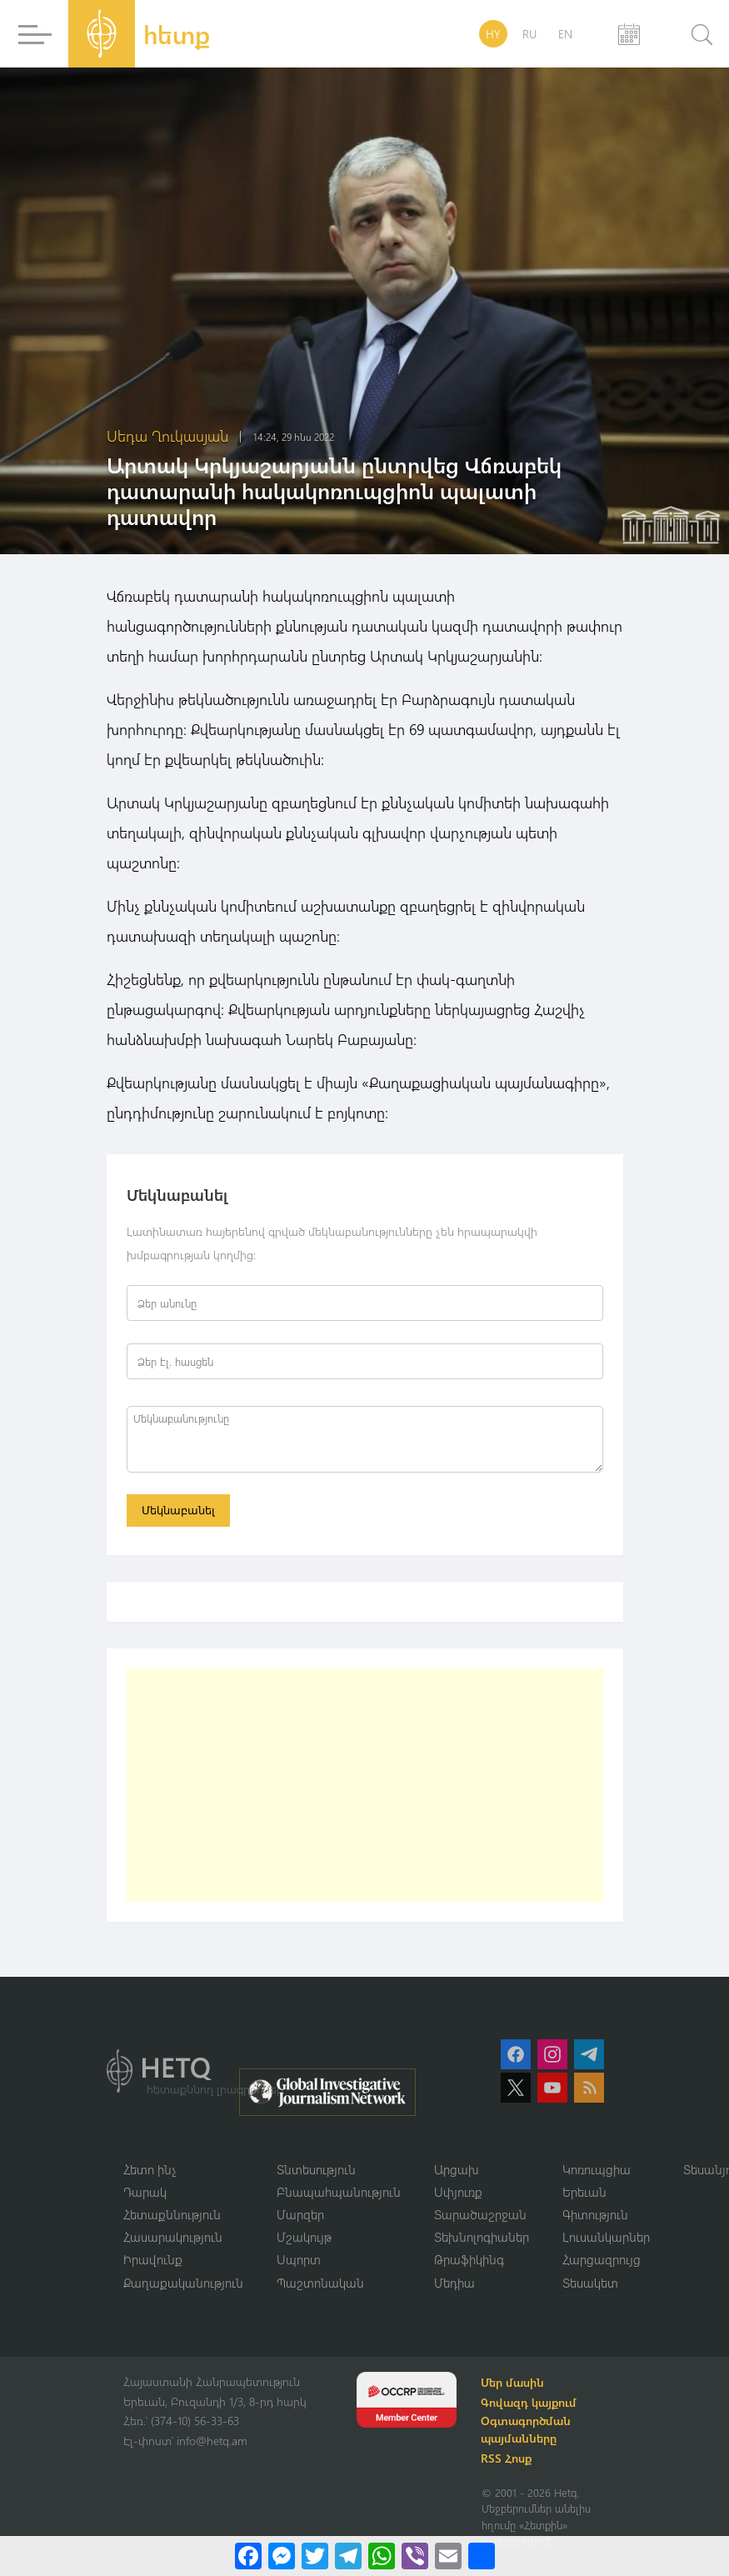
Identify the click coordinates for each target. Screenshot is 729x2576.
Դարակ (145, 2192)
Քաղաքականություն (183, 2284)
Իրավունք (152, 2261)
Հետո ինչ (150, 2170)
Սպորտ (299, 2261)
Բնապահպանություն (339, 2192)
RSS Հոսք (508, 2460)
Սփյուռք (458, 2192)
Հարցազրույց (601, 2261)
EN (565, 34)
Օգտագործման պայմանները (528, 2431)
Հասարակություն (172, 2238)
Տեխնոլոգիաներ (481, 2238)
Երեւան (584, 2192)
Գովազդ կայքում (531, 2405)
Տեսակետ (590, 2284)
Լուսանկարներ (606, 2238)
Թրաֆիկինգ (469, 2261)
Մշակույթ (304, 2238)
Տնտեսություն (316, 2170)
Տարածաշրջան (480, 2216)
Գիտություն (595, 2216)
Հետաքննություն (172, 2216)
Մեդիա (454, 2284)
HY (493, 34)
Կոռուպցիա (596, 2170)
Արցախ (456, 2170)
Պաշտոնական (320, 2284)
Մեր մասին (515, 2385)
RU (529, 34)
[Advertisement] (365, 1786)
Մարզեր (300, 2216)
